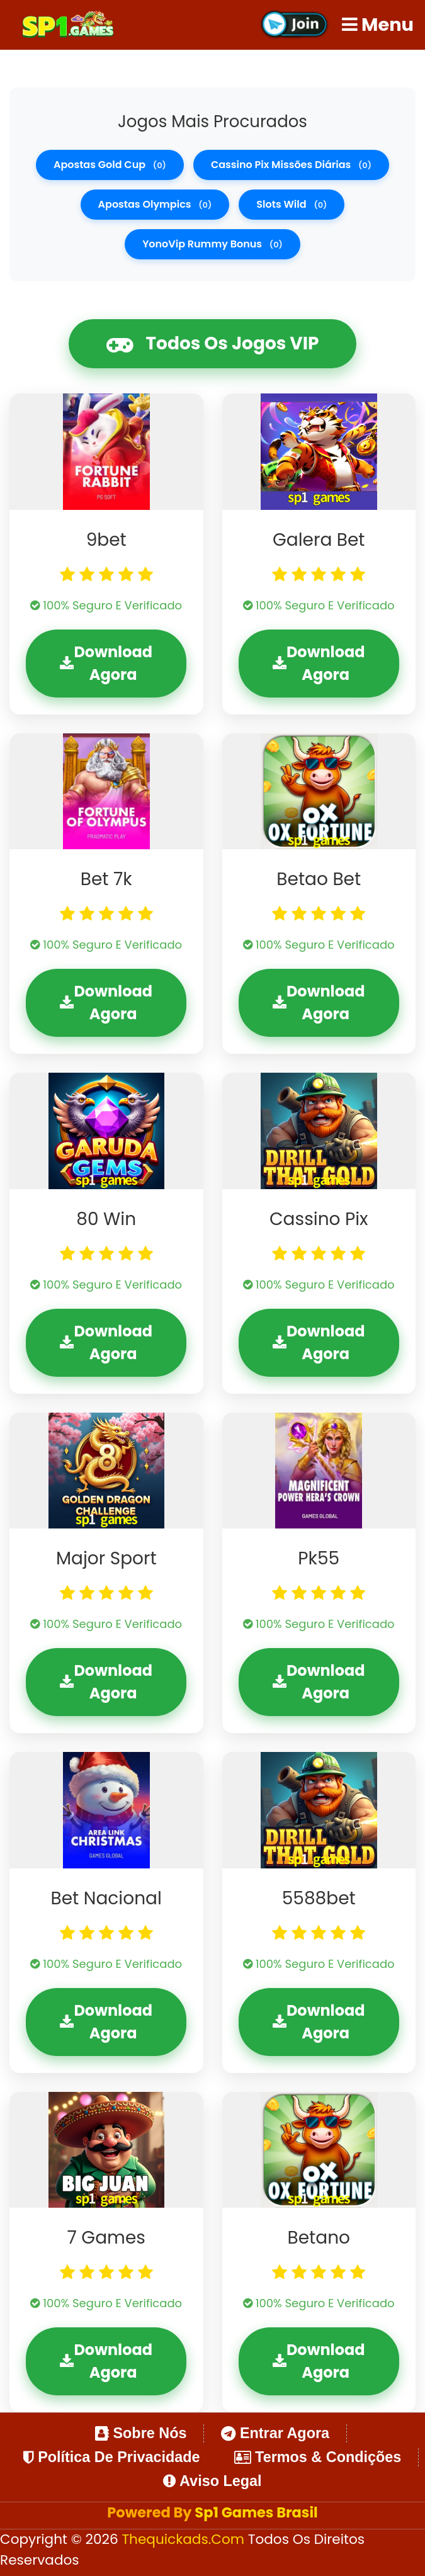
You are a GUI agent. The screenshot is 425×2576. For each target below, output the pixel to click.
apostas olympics (155, 204)
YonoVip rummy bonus (212, 244)
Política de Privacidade (111, 2457)
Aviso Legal (212, 2481)
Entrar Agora (275, 2433)
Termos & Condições (318, 2457)
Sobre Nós (140, 2433)
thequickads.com (184, 2539)
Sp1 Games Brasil (256, 2512)
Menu (378, 24)
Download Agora (106, 663)
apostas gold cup (110, 164)
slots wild (291, 204)
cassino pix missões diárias (291, 164)
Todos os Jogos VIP (212, 343)
